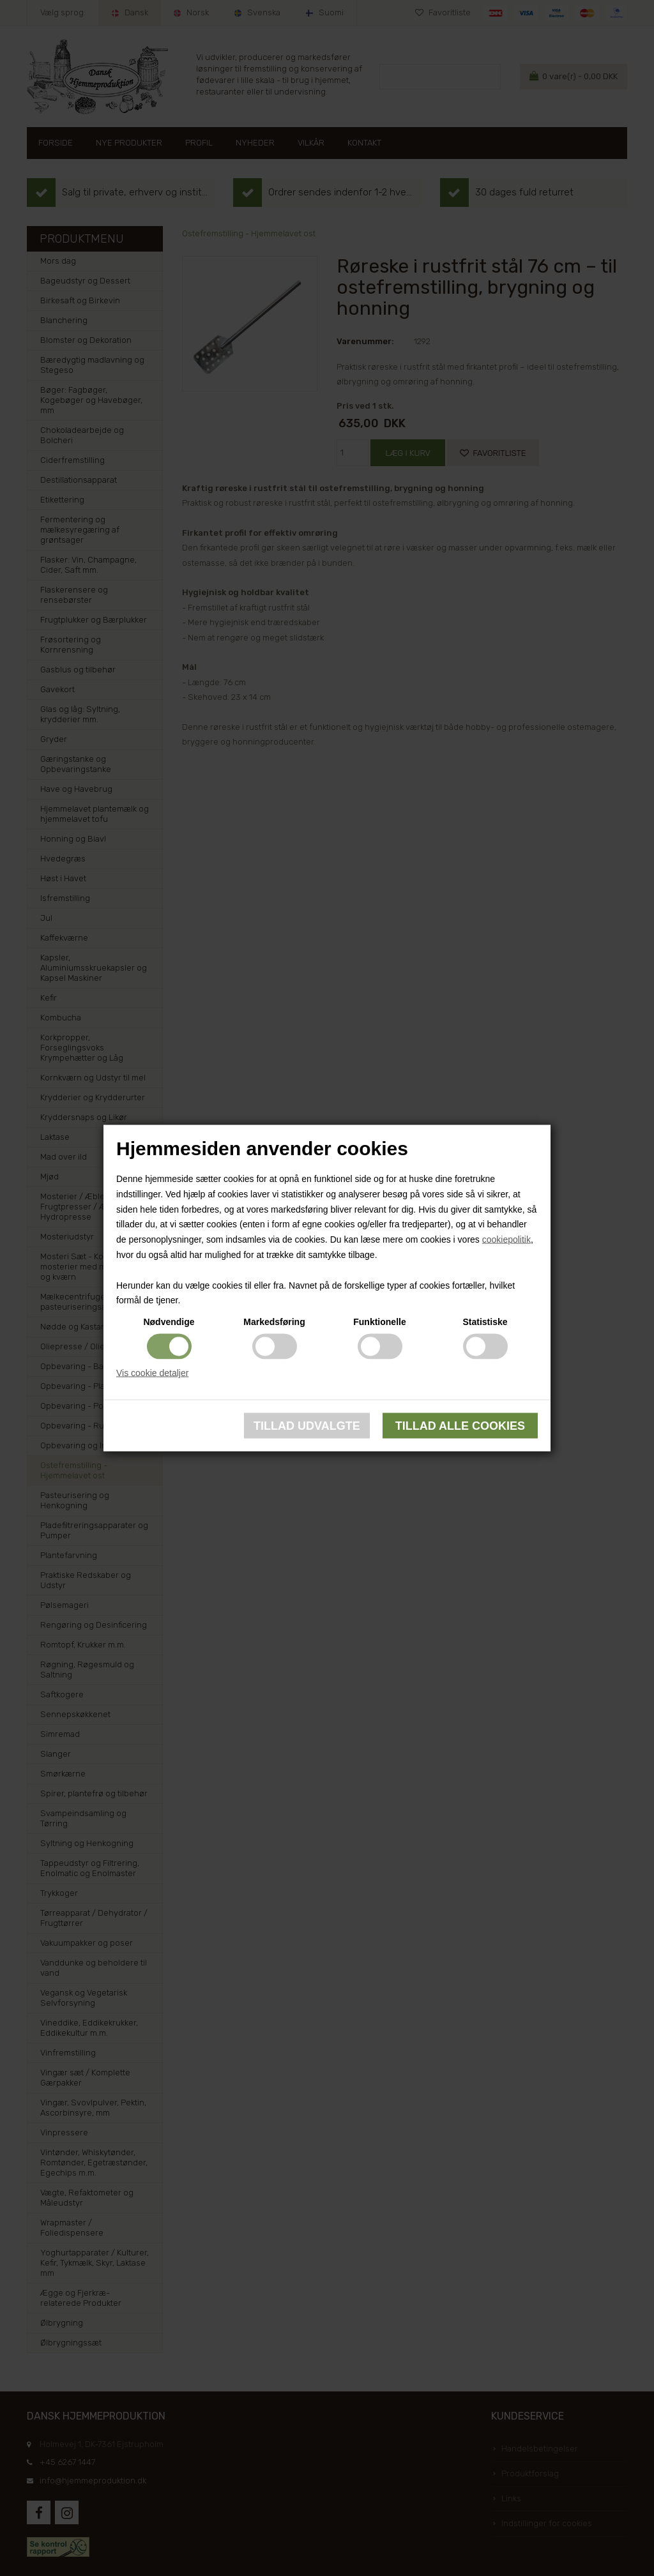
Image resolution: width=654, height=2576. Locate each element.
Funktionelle (379, 1322)
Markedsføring (274, 1322)
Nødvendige (168, 1322)
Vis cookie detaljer (152, 1373)
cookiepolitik (506, 1239)
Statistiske (484, 1322)
